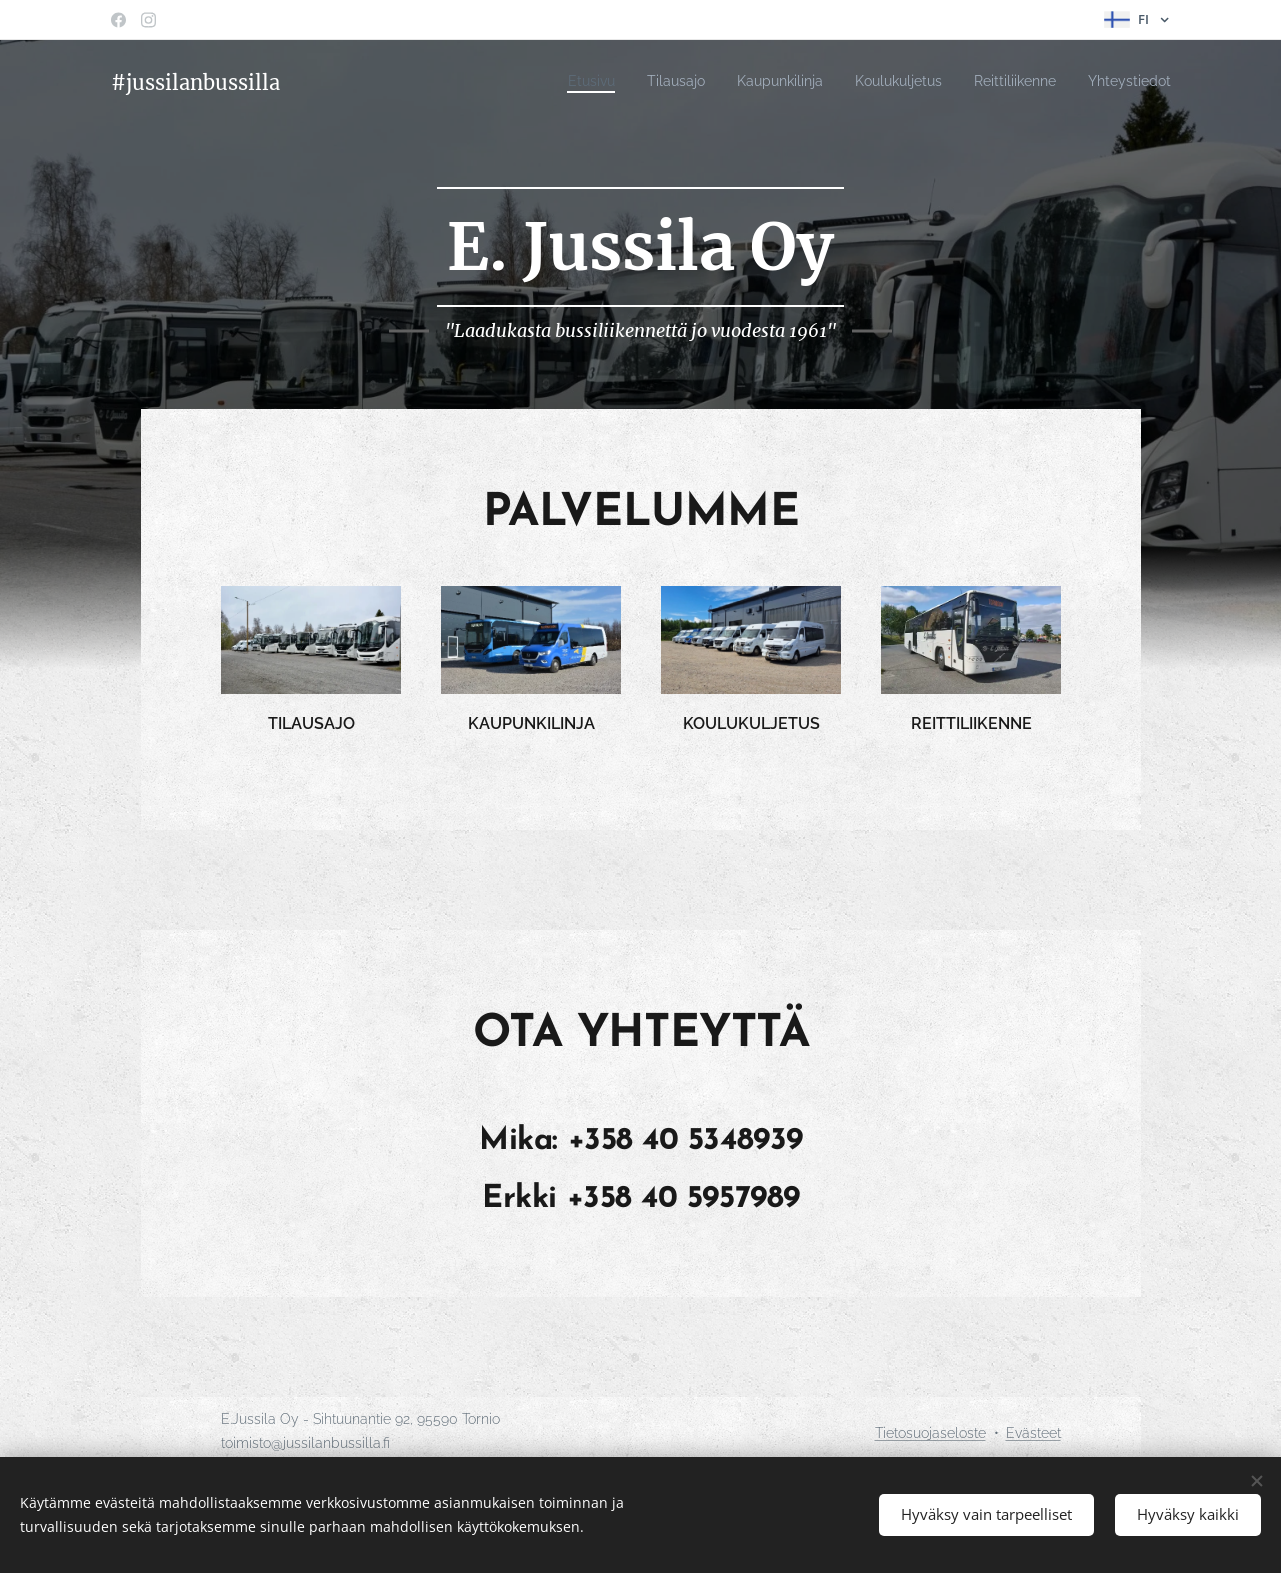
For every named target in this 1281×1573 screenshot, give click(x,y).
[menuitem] (541, 81)
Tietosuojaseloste (930, 1433)
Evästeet (1033, 1433)
